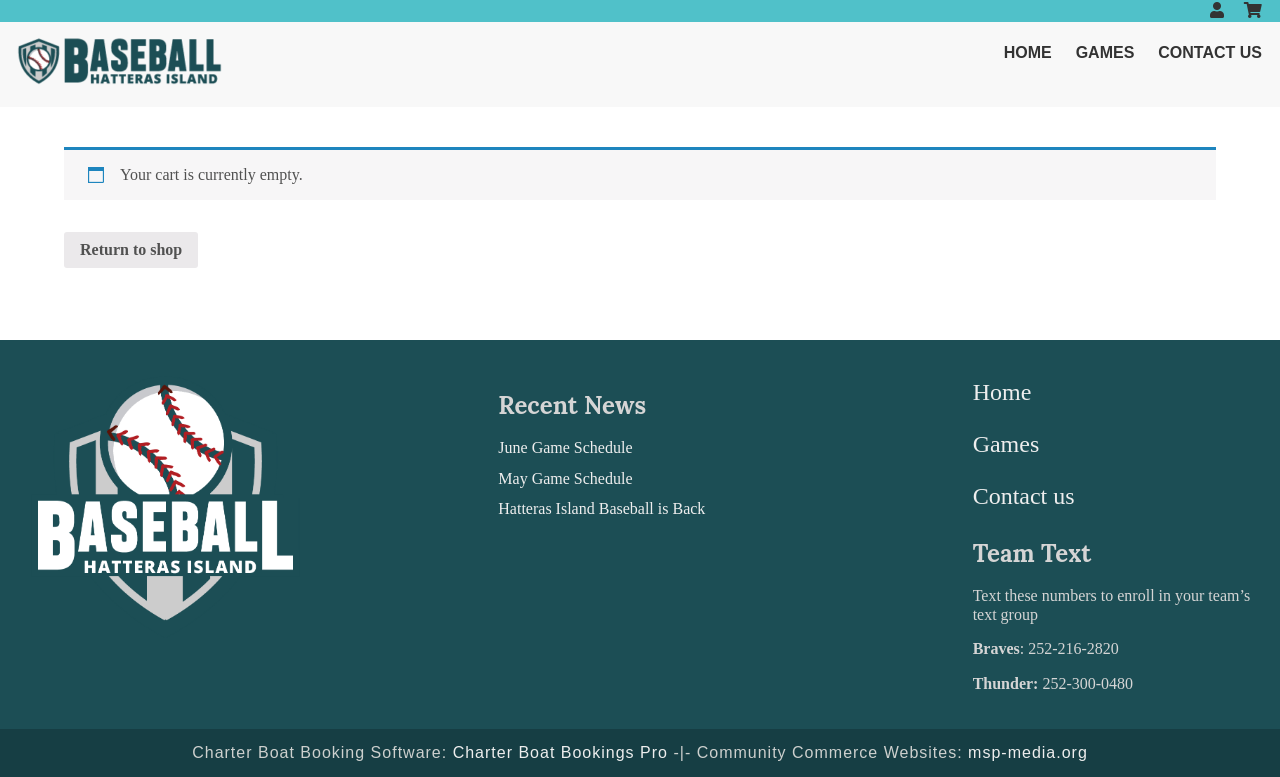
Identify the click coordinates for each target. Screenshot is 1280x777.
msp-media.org (1028, 752)
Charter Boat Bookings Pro (560, 752)
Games (1105, 52)
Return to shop (131, 249)
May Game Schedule (565, 478)
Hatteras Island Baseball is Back (601, 508)
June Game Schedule (565, 447)
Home (1028, 52)
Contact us (1210, 52)
